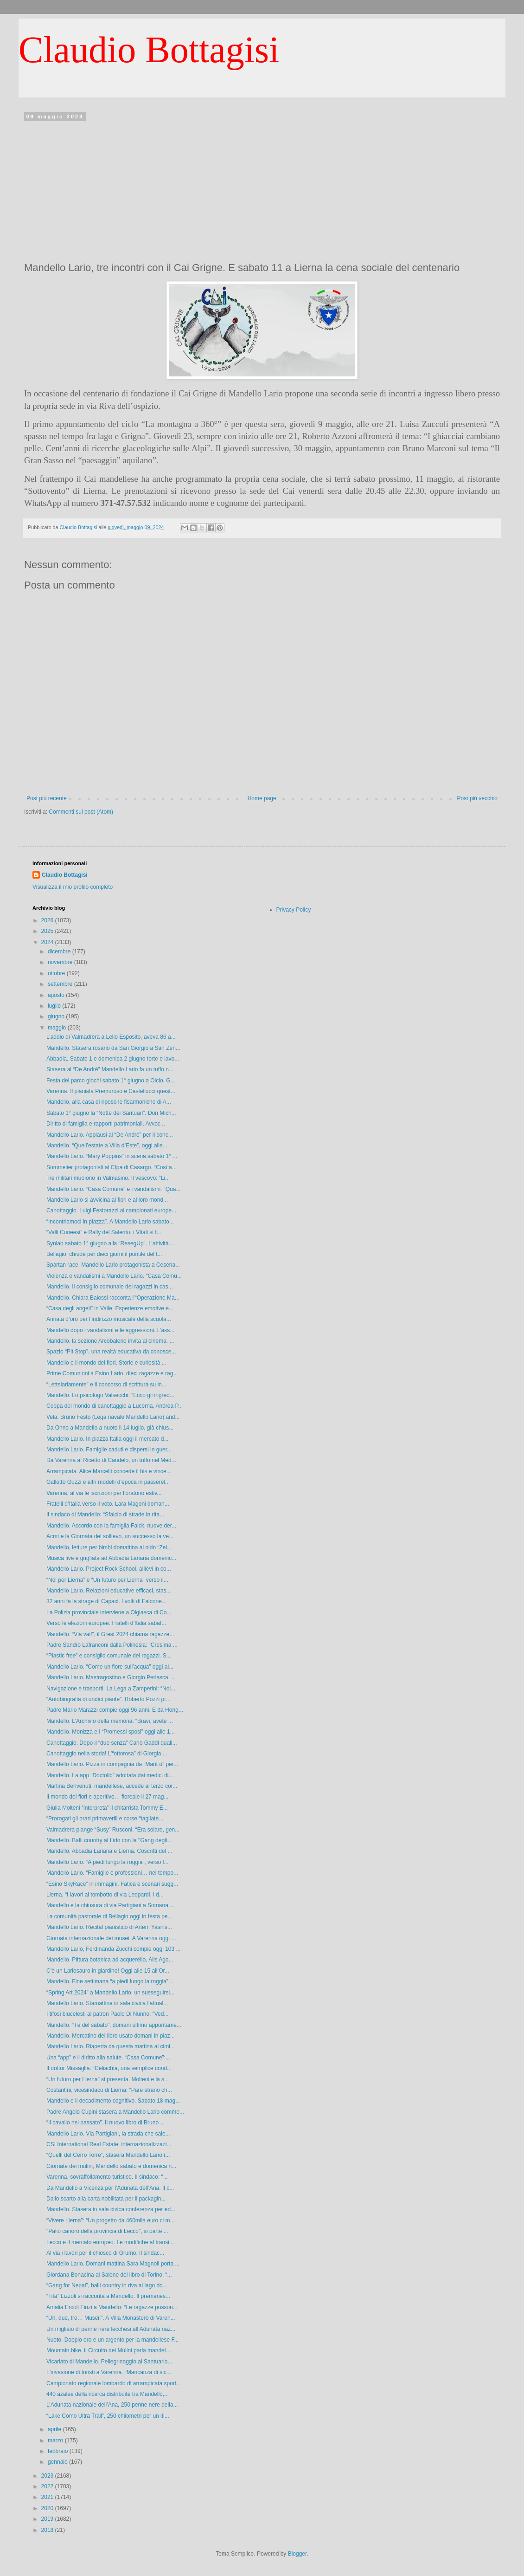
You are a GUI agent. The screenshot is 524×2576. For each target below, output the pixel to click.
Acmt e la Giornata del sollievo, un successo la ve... (109, 1536)
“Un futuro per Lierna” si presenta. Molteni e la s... (107, 2079)
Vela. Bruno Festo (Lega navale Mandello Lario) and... (113, 1417)
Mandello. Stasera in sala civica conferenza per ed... (110, 2209)
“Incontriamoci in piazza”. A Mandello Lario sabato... (110, 1221)
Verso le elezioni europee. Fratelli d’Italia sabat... (106, 1623)
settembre (61, 984)
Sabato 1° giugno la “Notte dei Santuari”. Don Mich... (111, 1113)
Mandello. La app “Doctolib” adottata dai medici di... (109, 1775)
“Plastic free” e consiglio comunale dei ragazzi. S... (108, 1655)
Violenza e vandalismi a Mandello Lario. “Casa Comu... (114, 1276)
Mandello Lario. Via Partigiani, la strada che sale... (108, 2133)
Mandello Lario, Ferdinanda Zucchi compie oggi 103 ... (113, 1949)
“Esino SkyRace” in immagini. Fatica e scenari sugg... (112, 1884)
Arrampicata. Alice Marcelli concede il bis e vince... (108, 1471)
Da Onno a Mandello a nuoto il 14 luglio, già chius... (109, 1427)
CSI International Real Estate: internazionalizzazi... (108, 2144)
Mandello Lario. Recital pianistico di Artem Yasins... (109, 1927)
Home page (262, 798)
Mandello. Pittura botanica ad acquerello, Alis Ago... (109, 1959)
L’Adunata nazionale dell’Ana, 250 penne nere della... (112, 2404)
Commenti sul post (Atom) (81, 812)
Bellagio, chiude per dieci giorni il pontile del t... (104, 1254)
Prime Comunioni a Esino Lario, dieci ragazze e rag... (112, 1373)
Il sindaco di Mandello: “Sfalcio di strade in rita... (105, 1514)
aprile (55, 2429)
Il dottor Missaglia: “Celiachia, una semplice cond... (109, 2068)
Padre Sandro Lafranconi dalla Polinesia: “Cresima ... (112, 1645)
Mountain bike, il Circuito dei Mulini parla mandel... (108, 2350)
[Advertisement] (262, 189)
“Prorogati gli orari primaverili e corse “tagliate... (104, 1818)
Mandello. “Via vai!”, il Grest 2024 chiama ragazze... (110, 1634)
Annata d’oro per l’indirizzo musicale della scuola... (108, 1319)
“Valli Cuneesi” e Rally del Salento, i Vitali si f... (103, 1232)
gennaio (58, 2462)
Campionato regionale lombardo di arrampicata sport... (113, 2383)
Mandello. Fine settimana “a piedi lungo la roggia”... (109, 1981)
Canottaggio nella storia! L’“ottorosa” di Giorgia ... (106, 1753)
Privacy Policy (293, 909)
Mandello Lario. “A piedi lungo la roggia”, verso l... (107, 1862)
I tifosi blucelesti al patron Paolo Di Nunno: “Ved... (107, 2014)
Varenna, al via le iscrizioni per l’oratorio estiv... (103, 1493)
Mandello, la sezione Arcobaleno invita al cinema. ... (110, 1341)
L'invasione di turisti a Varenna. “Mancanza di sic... (108, 2372)
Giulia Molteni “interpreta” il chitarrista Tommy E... (107, 1808)
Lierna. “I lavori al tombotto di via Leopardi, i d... (105, 1894)
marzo (56, 2440)
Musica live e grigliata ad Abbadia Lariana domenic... (111, 1558)
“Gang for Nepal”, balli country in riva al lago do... (106, 2285)
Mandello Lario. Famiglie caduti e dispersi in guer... (109, 1449)
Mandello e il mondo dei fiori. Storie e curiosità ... (106, 1362)
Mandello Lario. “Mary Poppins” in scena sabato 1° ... (111, 1156)
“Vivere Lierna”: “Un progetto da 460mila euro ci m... (110, 2220)
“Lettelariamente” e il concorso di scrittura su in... (106, 1384)
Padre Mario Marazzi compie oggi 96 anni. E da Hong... (114, 1710)
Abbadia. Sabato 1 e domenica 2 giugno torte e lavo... (112, 1058)
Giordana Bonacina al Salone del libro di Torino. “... (109, 2275)
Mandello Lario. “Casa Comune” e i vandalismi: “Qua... (113, 1189)
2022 (48, 2486)
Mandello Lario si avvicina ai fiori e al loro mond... (107, 1200)
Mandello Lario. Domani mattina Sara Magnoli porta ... (112, 2263)
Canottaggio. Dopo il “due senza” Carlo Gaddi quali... (111, 1743)
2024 (48, 942)
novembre (61, 962)
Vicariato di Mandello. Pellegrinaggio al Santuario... (109, 2361)
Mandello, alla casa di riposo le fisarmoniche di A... (108, 1102)
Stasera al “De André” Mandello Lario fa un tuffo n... (109, 1069)
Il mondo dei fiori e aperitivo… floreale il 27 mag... (107, 1796)
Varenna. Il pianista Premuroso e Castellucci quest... (110, 1091)
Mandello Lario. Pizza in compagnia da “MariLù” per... (112, 1764)
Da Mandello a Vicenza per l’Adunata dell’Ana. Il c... (110, 2188)
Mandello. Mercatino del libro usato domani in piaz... (110, 2035)
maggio (58, 1027)
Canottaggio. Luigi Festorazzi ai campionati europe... (111, 1210)
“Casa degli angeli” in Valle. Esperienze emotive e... (109, 1308)
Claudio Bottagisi (149, 49)
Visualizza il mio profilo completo (72, 887)
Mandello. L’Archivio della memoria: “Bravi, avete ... (109, 1721)
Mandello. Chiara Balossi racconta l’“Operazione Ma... (112, 1297)
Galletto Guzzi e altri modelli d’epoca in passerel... (108, 1482)
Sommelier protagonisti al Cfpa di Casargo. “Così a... (111, 1167)
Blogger (297, 2553)
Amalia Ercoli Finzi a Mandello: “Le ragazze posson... (112, 2307)
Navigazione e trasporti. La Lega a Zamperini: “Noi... (110, 1688)
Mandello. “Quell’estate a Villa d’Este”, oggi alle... (106, 1145)
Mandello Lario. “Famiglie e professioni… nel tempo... (112, 1873)
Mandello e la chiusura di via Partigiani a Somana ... (110, 1905)
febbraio (59, 2451)
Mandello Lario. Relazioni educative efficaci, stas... (108, 1590)
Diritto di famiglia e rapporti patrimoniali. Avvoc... (105, 1123)
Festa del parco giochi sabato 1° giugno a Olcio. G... (110, 1080)
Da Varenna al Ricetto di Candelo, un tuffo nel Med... (111, 1460)
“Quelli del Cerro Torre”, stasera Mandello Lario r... (108, 2155)
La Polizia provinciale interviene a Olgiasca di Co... (108, 1612)
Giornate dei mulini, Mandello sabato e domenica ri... (111, 2166)
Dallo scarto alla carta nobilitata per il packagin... (106, 2198)
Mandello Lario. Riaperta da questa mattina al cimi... (110, 2046)
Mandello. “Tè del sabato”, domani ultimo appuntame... (113, 2025)
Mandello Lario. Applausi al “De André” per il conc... (109, 1135)
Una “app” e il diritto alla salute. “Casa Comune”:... (108, 2057)
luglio (55, 1006)
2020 (48, 2508)
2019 (48, 2519)
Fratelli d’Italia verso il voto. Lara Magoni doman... (107, 1504)
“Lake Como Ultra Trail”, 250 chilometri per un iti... (107, 2416)
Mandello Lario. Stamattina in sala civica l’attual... (107, 2003)
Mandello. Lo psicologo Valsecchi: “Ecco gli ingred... (110, 1395)
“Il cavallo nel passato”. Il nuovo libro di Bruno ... (105, 2122)
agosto (57, 995)
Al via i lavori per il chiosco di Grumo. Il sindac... (105, 2253)
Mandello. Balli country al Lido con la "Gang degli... (109, 1840)
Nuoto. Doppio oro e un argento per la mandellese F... (112, 2340)
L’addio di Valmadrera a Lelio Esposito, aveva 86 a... (111, 1037)
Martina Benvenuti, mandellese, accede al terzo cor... (111, 1786)
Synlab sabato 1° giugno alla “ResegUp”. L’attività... (109, 1243)
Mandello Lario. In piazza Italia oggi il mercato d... (107, 1439)
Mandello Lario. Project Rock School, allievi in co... (108, 1569)
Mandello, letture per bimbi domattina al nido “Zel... (109, 1547)
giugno (57, 1016)
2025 (48, 931)
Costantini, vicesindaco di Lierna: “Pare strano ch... (109, 2090)
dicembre (60, 951)
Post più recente (46, 798)
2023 (48, 2475)
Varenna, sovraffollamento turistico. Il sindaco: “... (107, 2177)
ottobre (57, 973)
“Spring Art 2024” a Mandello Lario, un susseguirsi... (110, 1992)
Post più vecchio (477, 798)
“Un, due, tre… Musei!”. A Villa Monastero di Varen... (110, 2318)
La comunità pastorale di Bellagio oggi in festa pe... (109, 1916)
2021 (48, 2497)
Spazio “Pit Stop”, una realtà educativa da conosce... (111, 1351)
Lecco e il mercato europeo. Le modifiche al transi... (110, 2242)
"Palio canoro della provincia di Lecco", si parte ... (107, 2231)
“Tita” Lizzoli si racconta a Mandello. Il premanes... (108, 2296)
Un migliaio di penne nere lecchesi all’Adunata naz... (110, 2329)
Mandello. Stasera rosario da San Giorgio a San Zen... (113, 1048)
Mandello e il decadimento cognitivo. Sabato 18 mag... (113, 2100)
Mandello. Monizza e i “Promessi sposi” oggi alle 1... (110, 1731)
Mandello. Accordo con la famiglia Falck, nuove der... (111, 1525)
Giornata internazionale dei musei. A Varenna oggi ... (111, 1938)
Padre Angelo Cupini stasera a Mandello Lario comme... (115, 2112)
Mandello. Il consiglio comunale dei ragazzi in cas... (109, 1286)
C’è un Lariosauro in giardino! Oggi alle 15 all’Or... (107, 1971)
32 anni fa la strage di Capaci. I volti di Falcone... (106, 1601)
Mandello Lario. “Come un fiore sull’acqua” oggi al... (109, 1666)
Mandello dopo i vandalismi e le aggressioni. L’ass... (110, 1330)
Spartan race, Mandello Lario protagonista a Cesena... (113, 1265)
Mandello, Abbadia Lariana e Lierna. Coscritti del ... (109, 1851)
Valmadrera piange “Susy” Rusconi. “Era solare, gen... (112, 1829)
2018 (48, 2530)
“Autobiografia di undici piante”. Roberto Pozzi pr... (108, 1699)
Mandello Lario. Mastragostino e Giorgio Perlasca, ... (111, 1677)
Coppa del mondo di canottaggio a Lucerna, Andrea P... (114, 1406)
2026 (48, 920)
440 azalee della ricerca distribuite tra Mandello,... (107, 2394)
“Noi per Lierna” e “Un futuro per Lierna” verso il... (107, 1580)
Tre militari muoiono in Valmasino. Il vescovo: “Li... (108, 1178)
